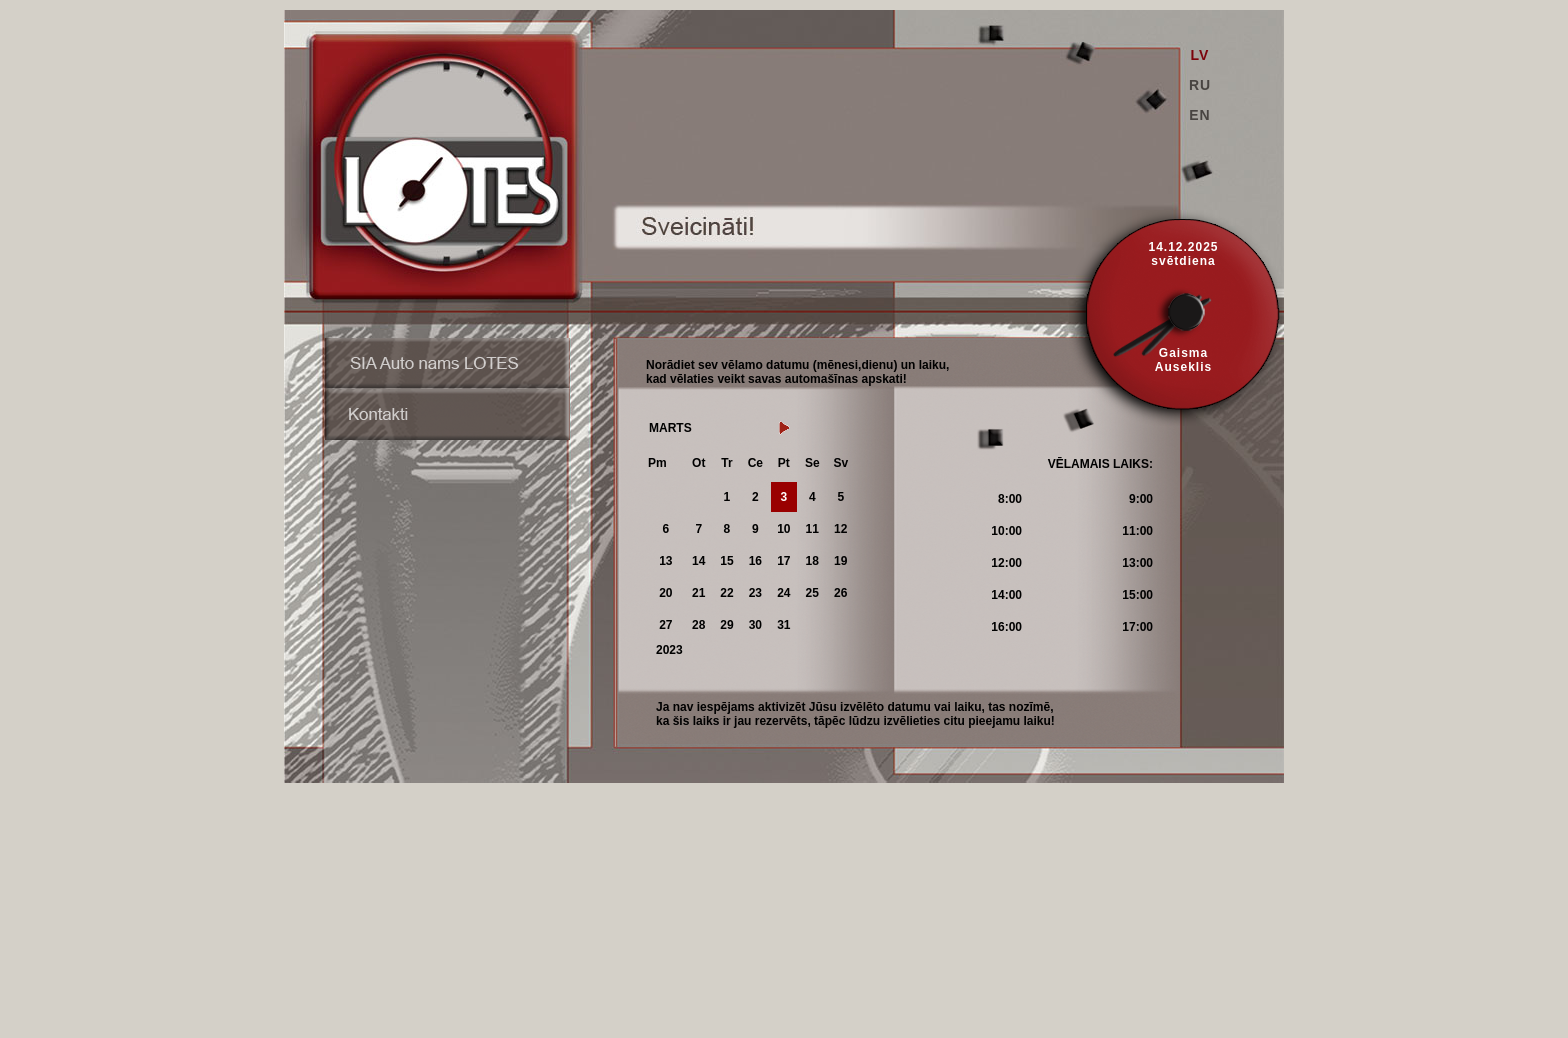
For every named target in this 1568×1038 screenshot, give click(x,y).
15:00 (1137, 595)
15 (726, 561)
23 (755, 593)
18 (812, 561)
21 (698, 593)
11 (812, 529)
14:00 (1006, 595)
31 (783, 625)
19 (840, 561)
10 (783, 529)
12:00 (1006, 563)
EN (1199, 115)
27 (665, 625)
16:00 (1006, 627)
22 (726, 593)
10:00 (1006, 531)
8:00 (1010, 499)
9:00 (1141, 499)
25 (812, 593)
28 (698, 625)
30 (755, 625)
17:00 (1137, 627)
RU (1200, 85)
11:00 (1137, 531)
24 (783, 593)
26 (840, 593)
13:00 (1137, 563)
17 (783, 561)
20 (665, 593)
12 (840, 529)
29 (726, 625)
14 (698, 561)
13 (665, 561)
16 (755, 561)
